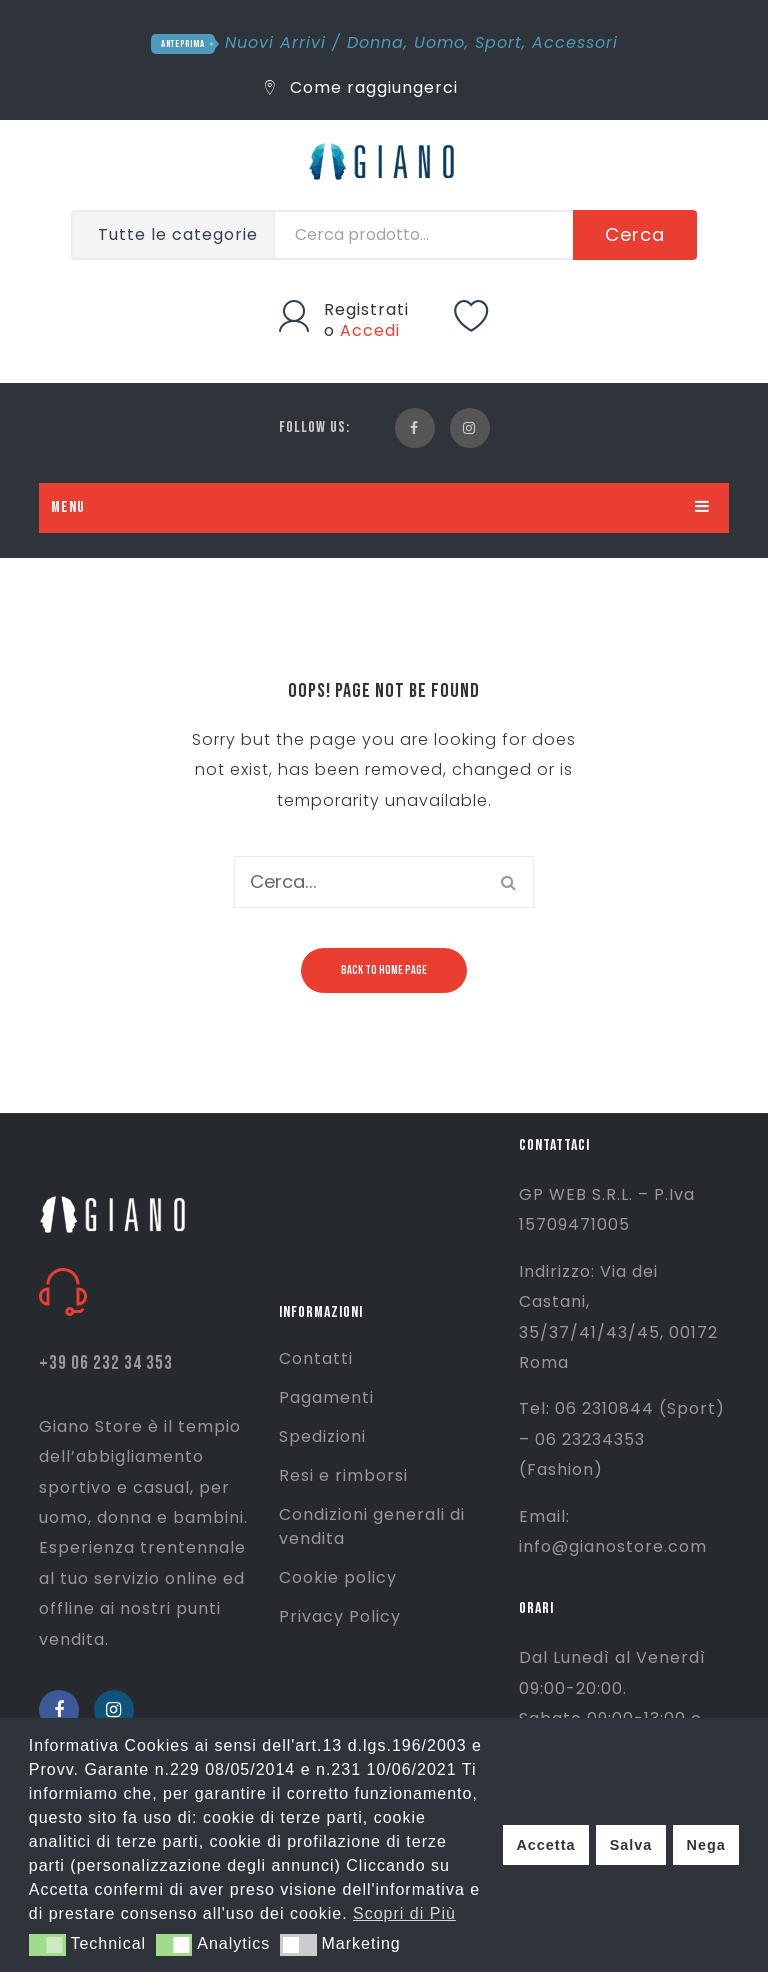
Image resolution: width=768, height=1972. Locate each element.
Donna (375, 42)
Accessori (575, 42)
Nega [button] (705, 1845)
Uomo (439, 42)
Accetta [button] (545, 1845)
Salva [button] (631, 1845)
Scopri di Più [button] (404, 1913)
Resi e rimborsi (343, 1475)
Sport (498, 42)
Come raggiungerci (361, 87)
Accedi (370, 330)
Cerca (635, 234)
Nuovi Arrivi (275, 42)
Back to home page (384, 970)
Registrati (366, 309)
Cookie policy (338, 1577)
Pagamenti (326, 1397)
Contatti (316, 1358)
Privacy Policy (340, 1616)
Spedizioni (322, 1436)
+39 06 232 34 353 (106, 1363)
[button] (47, 1945)
